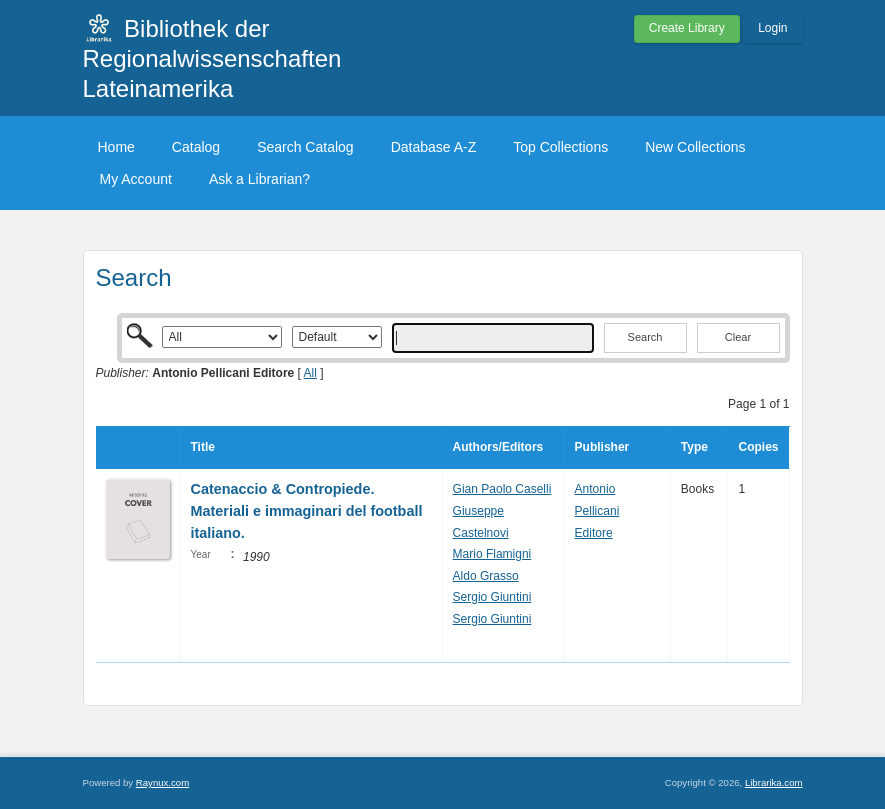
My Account (136, 179)
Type (694, 447)
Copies (758, 447)
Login (772, 28)
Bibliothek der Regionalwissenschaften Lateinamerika (212, 58)
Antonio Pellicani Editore (597, 510)
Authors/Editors (498, 447)
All (310, 373)
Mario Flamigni (492, 554)
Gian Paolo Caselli (502, 489)
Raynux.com (162, 782)
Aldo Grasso (486, 576)
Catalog (196, 147)
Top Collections (560, 147)
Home (116, 147)
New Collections (695, 147)
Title (203, 447)
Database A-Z (434, 147)
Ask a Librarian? (259, 179)
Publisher (602, 447)
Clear (738, 337)
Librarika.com (774, 782)
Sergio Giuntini (492, 597)
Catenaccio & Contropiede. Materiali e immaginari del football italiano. (307, 510)
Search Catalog (305, 147)
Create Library (687, 28)
